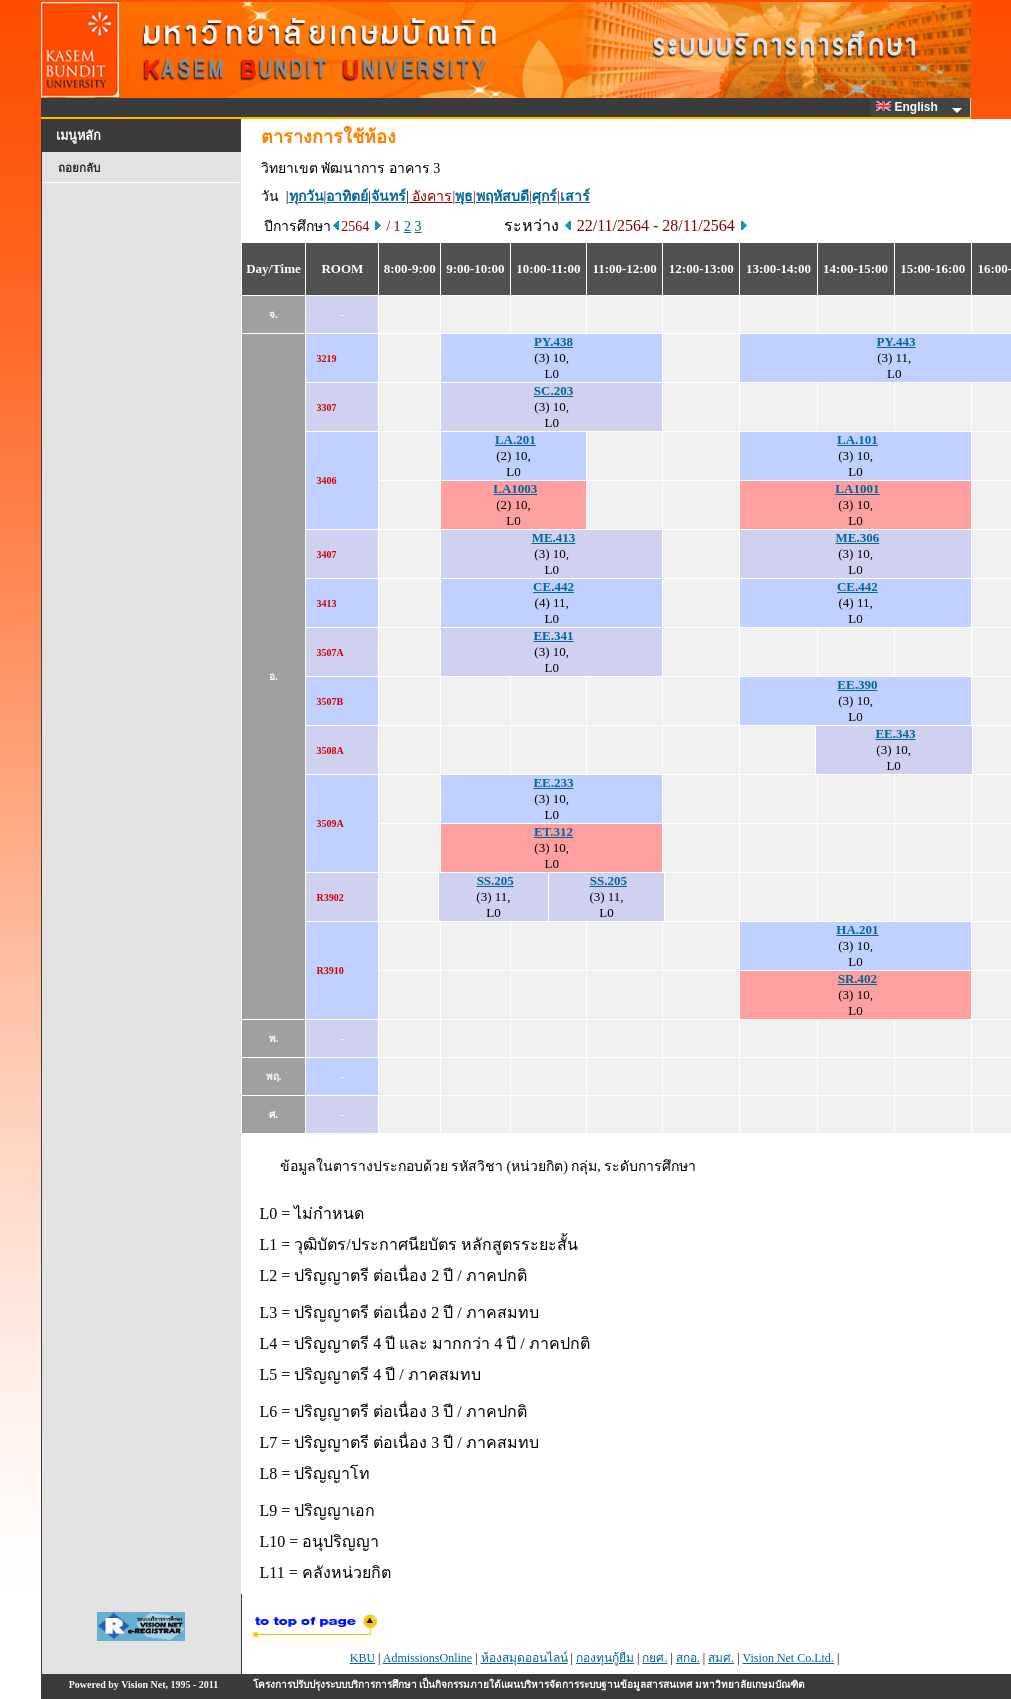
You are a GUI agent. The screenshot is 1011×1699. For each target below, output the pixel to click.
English (910, 107)
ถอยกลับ (79, 168)
